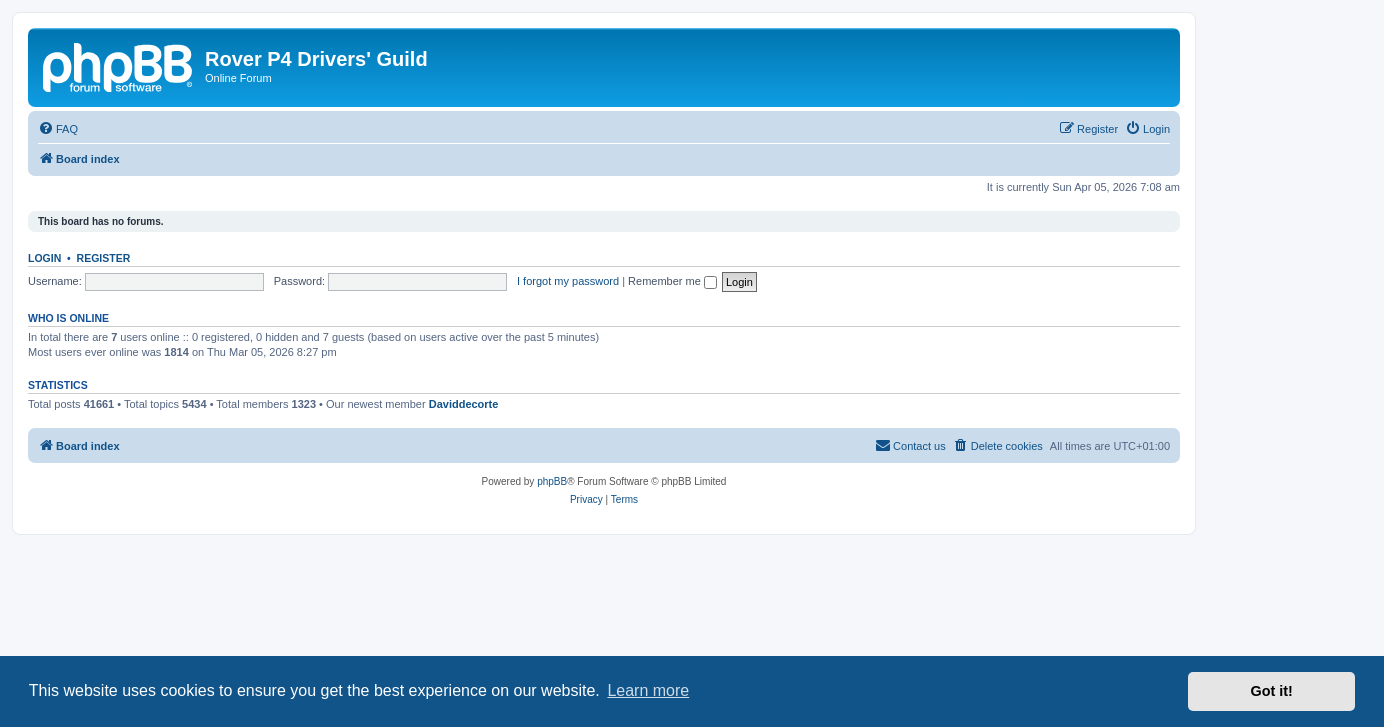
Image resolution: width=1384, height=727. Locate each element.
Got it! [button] (1272, 691)
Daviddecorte (464, 404)
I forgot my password (568, 281)
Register (104, 258)
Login (44, 258)
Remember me (672, 281)
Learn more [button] (648, 690)
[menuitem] (58, 129)
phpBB (552, 481)
